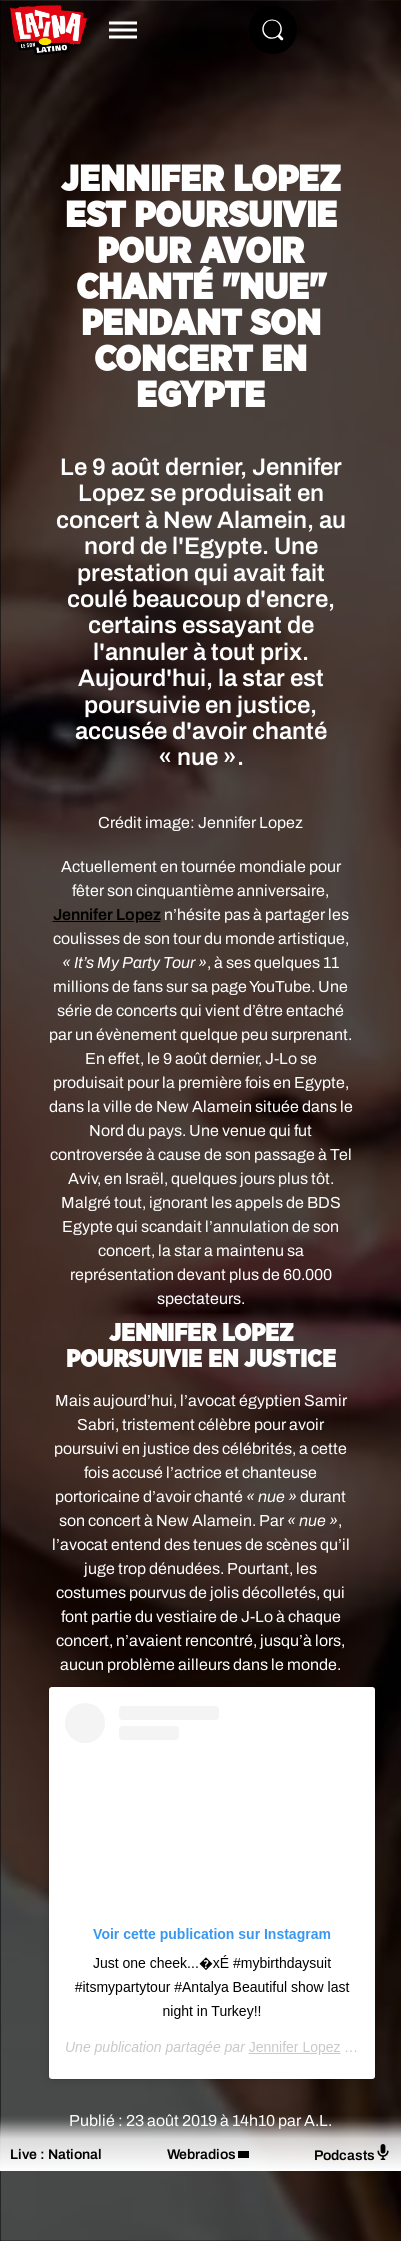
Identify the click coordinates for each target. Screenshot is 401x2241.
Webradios (201, 2154)
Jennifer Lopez (107, 914)
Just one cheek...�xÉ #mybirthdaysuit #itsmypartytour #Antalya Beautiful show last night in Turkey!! (212, 1987)
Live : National (56, 2154)
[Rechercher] (273, 30)
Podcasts (352, 2153)
